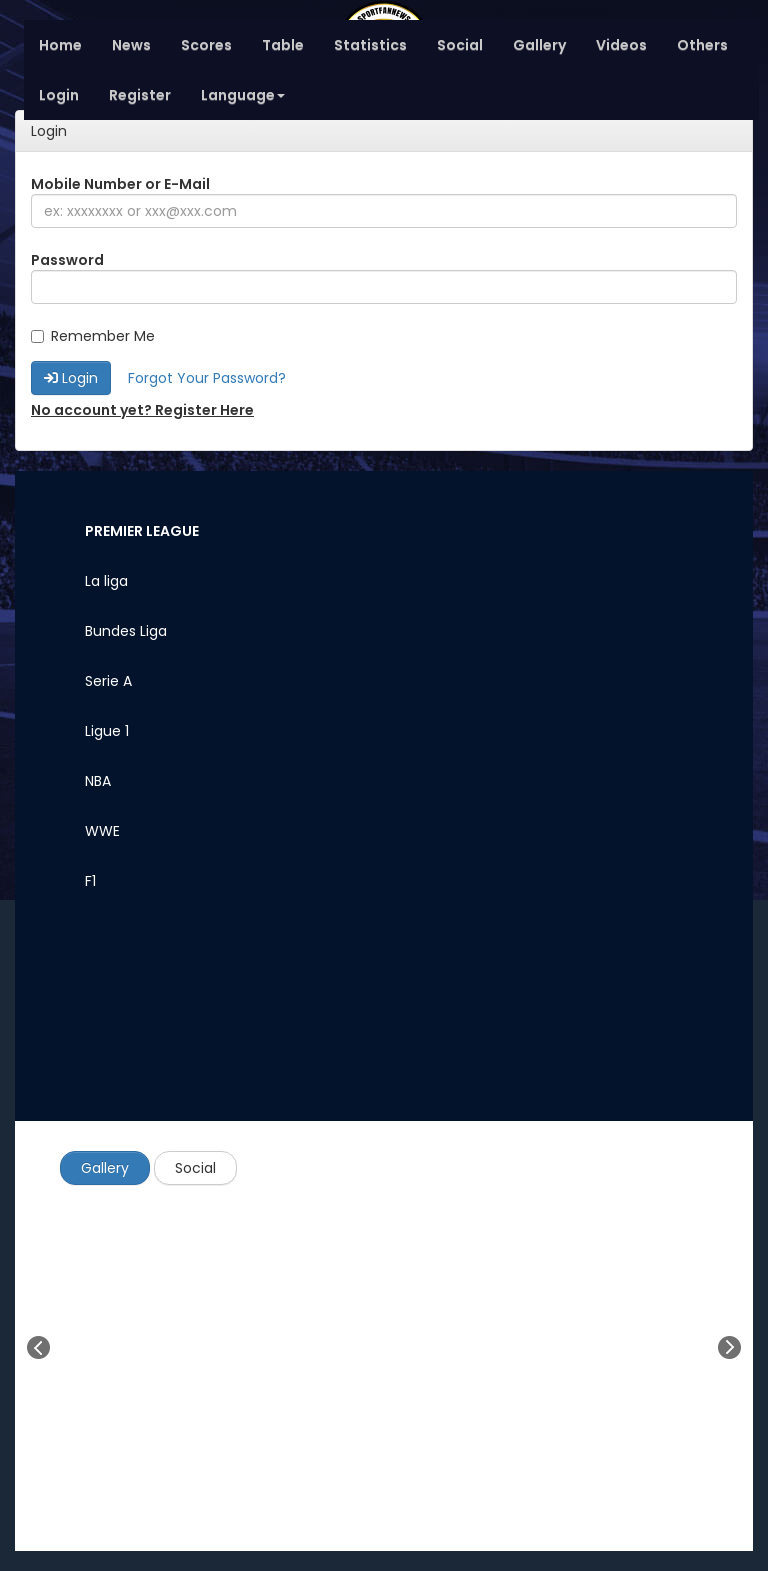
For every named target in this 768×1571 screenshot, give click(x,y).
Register (140, 95)
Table (283, 45)
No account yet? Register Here (142, 410)
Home (60, 45)
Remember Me (93, 336)
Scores (206, 45)
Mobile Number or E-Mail (120, 184)
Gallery (539, 45)
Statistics (370, 45)
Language (243, 95)
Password (67, 260)
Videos (621, 45)
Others (702, 45)
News (131, 45)
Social (460, 45)
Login (59, 95)
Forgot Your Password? (207, 378)
